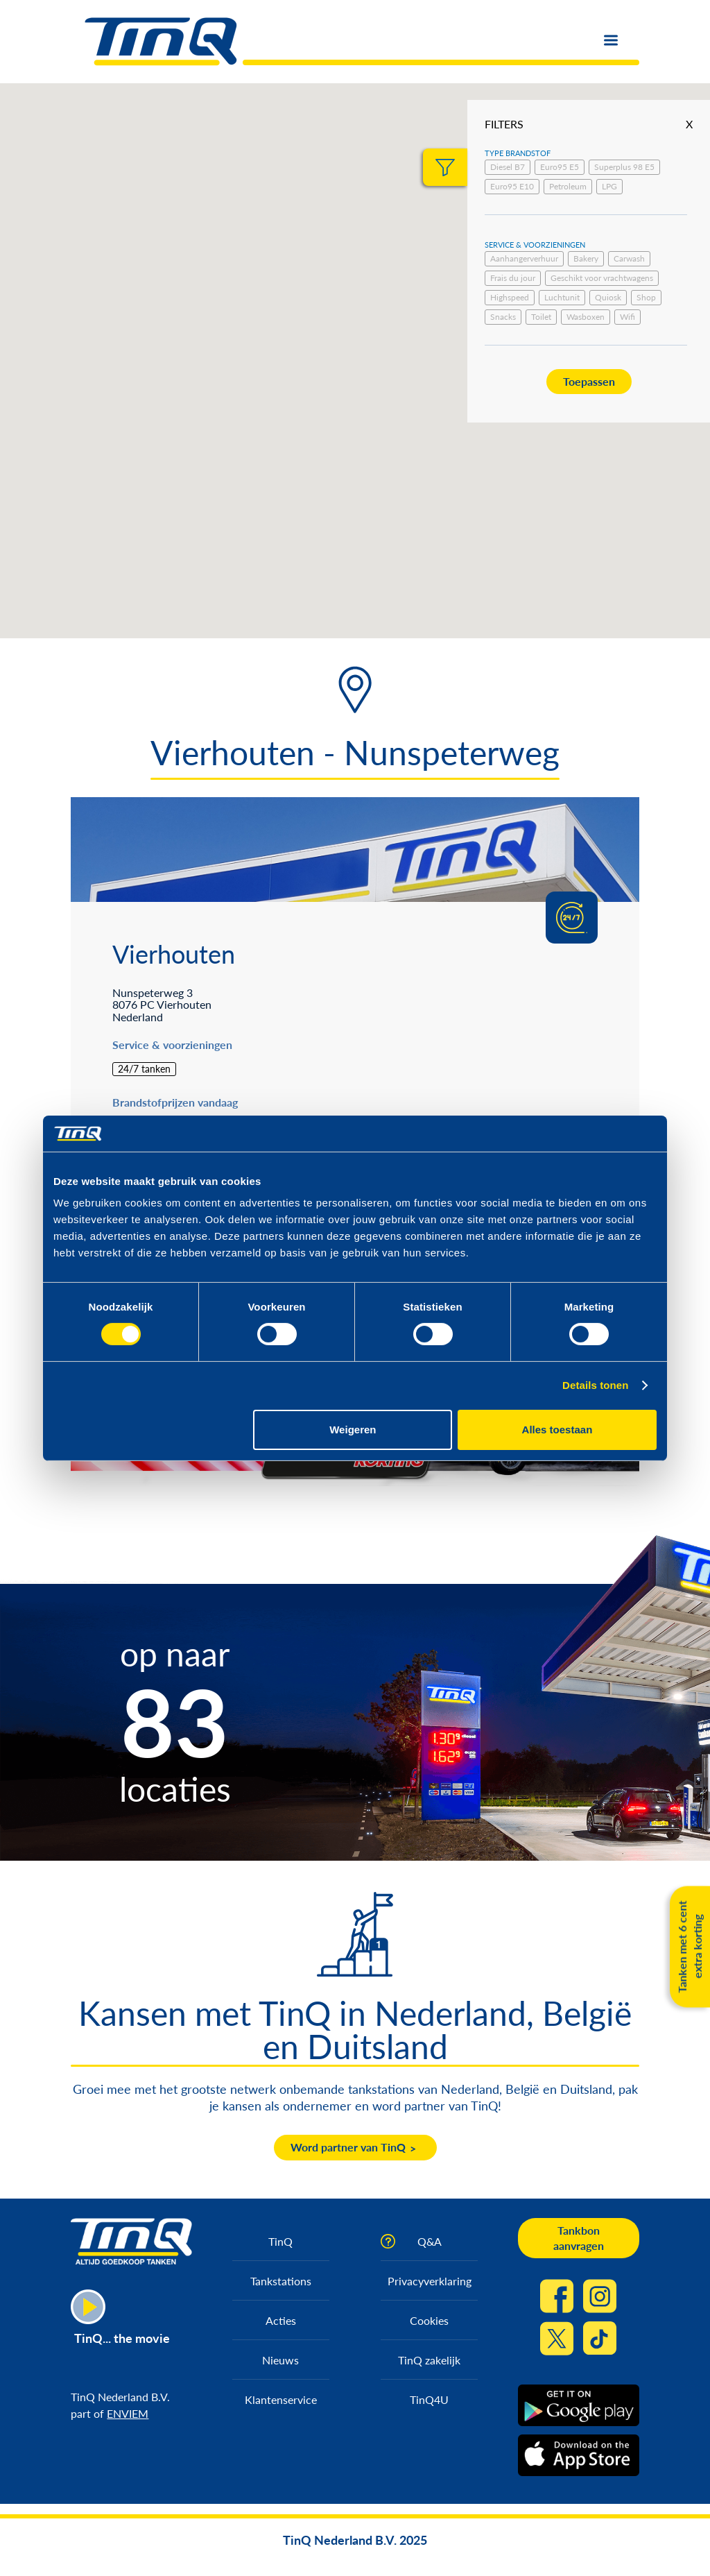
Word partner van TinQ (348, 2146)
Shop (646, 297)
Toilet (541, 317)
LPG (609, 186)
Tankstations (280, 2280)
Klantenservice (281, 2399)
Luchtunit (562, 297)
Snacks (503, 317)
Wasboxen (585, 317)
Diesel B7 (507, 167)
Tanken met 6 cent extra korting (689, 1946)
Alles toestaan (557, 1429)
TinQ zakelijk (429, 2359)
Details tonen (595, 1385)
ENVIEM (127, 2413)
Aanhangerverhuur (524, 258)
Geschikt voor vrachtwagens (602, 278)
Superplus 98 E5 (624, 167)
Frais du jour (512, 278)
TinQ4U (429, 2399)
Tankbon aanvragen (578, 2238)
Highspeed (509, 297)
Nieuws (280, 2359)
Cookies (429, 2320)
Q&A (429, 2241)
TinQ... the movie (122, 2338)
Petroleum (568, 186)
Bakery (585, 258)
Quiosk (608, 297)
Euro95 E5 (559, 167)
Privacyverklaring (429, 2280)
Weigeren (352, 1429)
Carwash (629, 258)
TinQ (280, 2241)
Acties (281, 2320)
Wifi (627, 317)
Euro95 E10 (512, 186)
